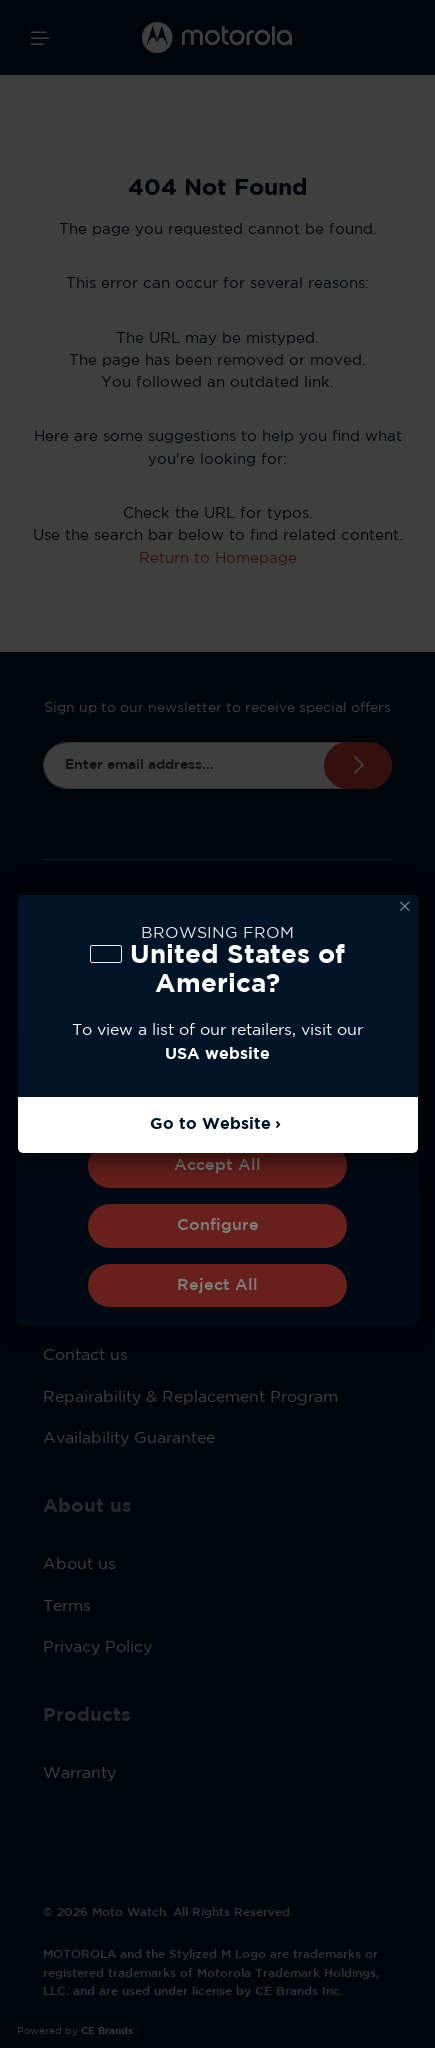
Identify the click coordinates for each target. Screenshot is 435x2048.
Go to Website (210, 1124)
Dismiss (405, 907)
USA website (217, 1054)
